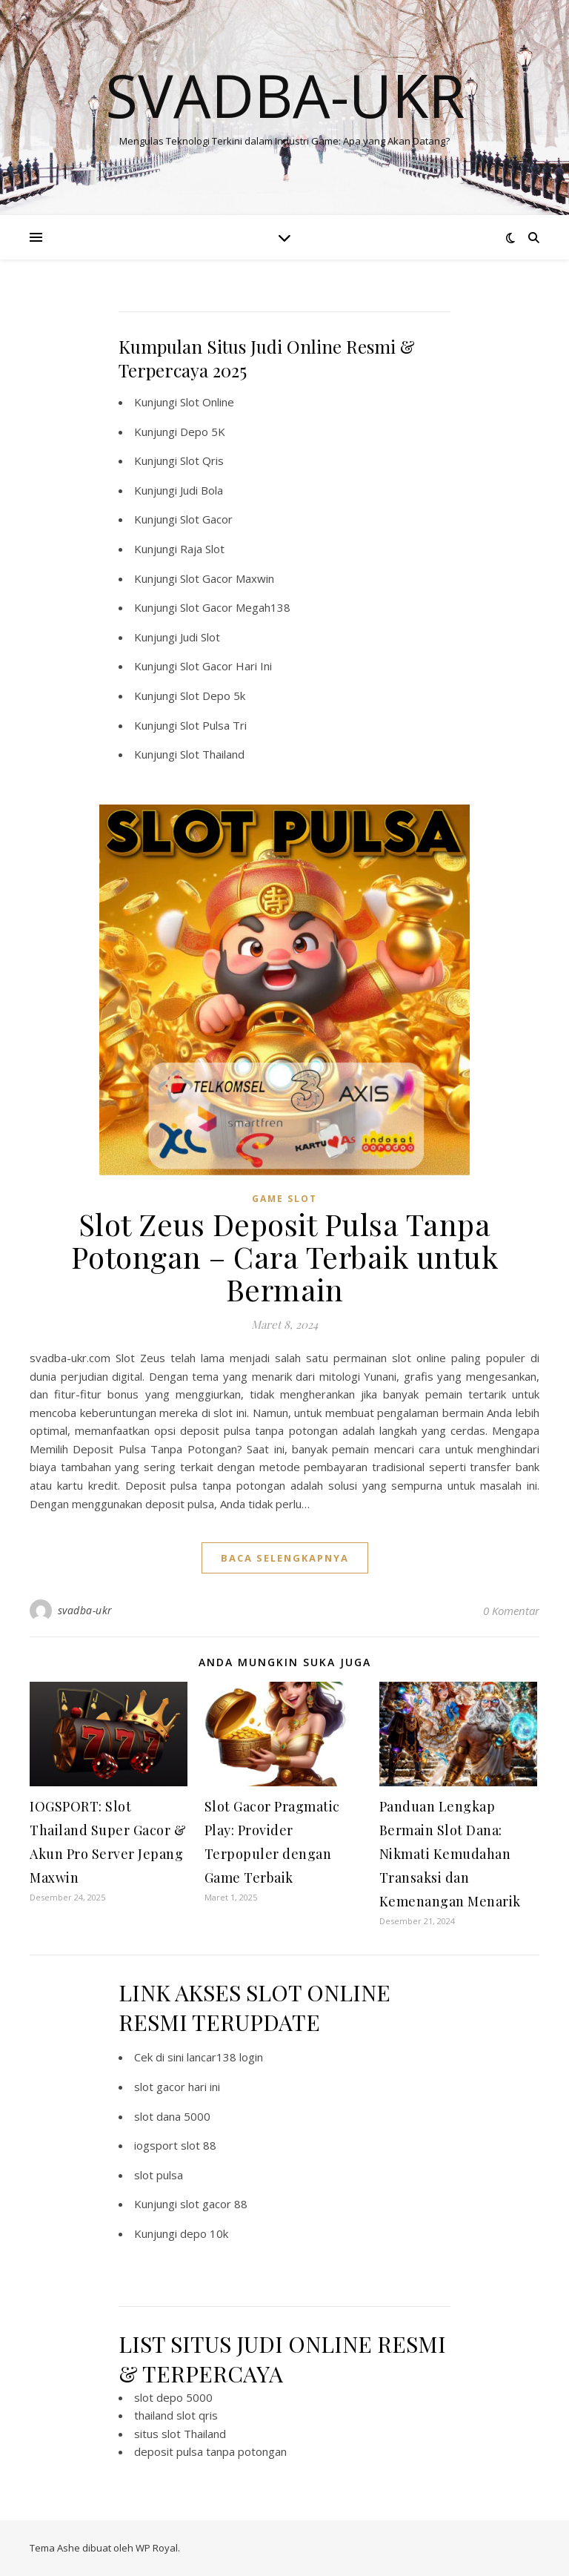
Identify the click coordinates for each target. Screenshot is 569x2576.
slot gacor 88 (213, 2203)
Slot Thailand (212, 754)
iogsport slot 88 (175, 2145)
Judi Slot (200, 637)
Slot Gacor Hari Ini (226, 665)
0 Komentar (511, 1610)
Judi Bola (201, 490)
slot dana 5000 (172, 2116)
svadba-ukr (85, 1610)
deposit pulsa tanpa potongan (210, 2451)
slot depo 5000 (173, 2397)
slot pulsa (158, 2174)
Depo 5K (202, 431)
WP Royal (157, 2547)
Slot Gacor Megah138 (235, 607)
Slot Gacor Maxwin (227, 578)
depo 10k (204, 2233)
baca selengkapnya (285, 1558)
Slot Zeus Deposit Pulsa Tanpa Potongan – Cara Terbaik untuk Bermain (285, 1256)
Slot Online (207, 401)
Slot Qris (202, 460)
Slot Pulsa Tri (213, 725)
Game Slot (284, 1198)
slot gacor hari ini (177, 2086)
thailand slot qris (176, 2415)
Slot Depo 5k (212, 695)
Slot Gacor (206, 519)
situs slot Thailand (180, 2433)
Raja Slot (202, 548)
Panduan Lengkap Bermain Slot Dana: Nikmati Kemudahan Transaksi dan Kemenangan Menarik (450, 1853)
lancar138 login (225, 2057)
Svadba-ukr (285, 95)
